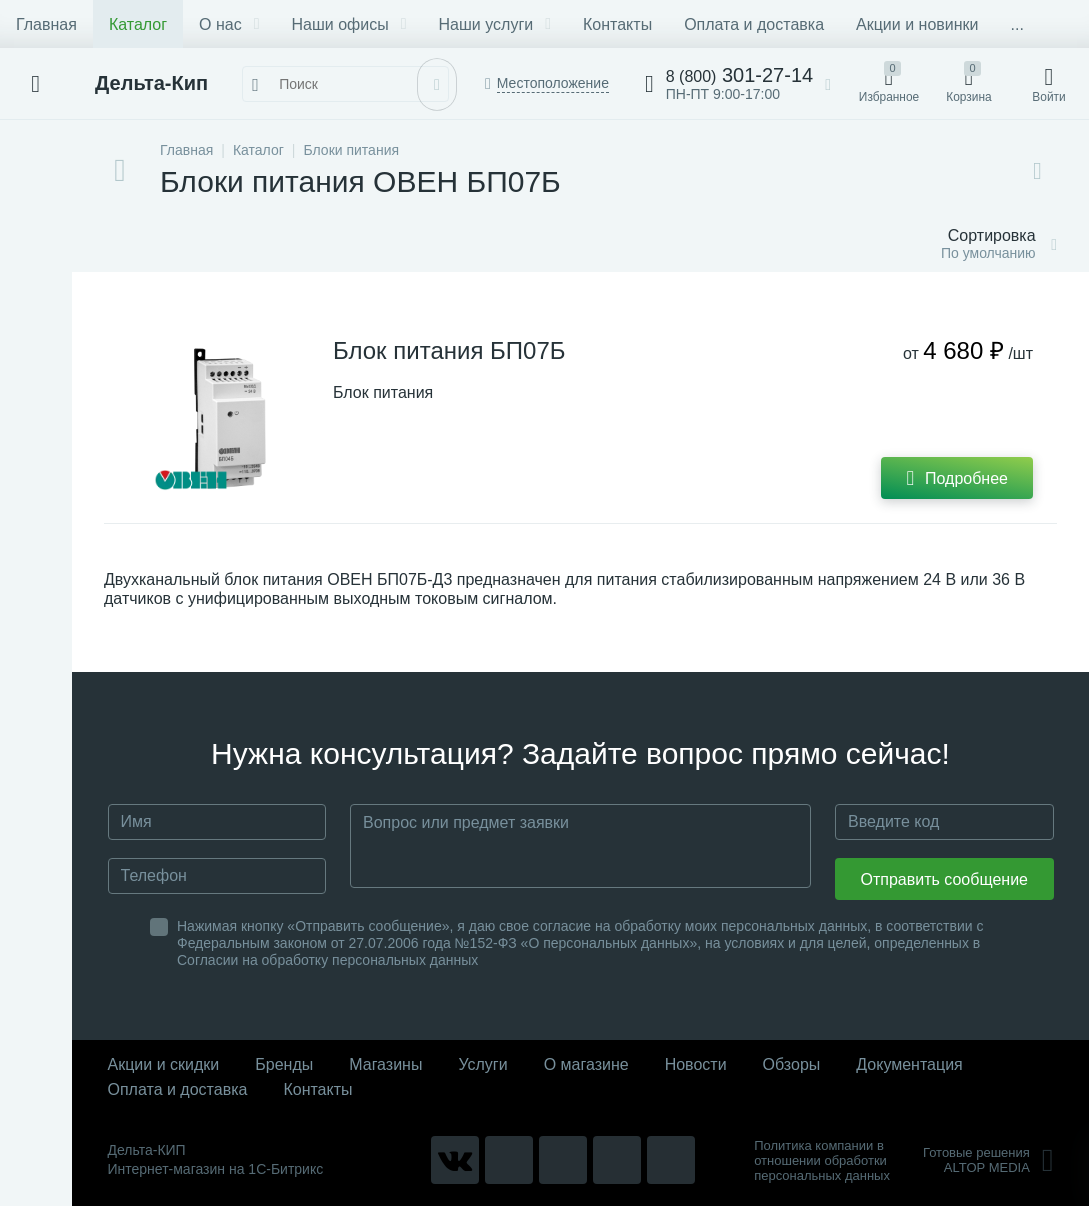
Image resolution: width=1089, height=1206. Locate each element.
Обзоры (792, 1064)
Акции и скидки (164, 1064)
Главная (46, 24)
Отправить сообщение (944, 879)
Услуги (482, 1064)
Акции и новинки (917, 24)
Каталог (138, 24)
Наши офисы (349, 24)
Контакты (617, 24)
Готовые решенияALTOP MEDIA (988, 1160)
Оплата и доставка (754, 24)
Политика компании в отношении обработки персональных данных (822, 1160)
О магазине (586, 1064)
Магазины (385, 1064)
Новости (696, 1064)
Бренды (284, 1064)
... (1017, 24)
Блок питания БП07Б (449, 350)
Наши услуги (495, 24)
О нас (229, 24)
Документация (909, 1064)
